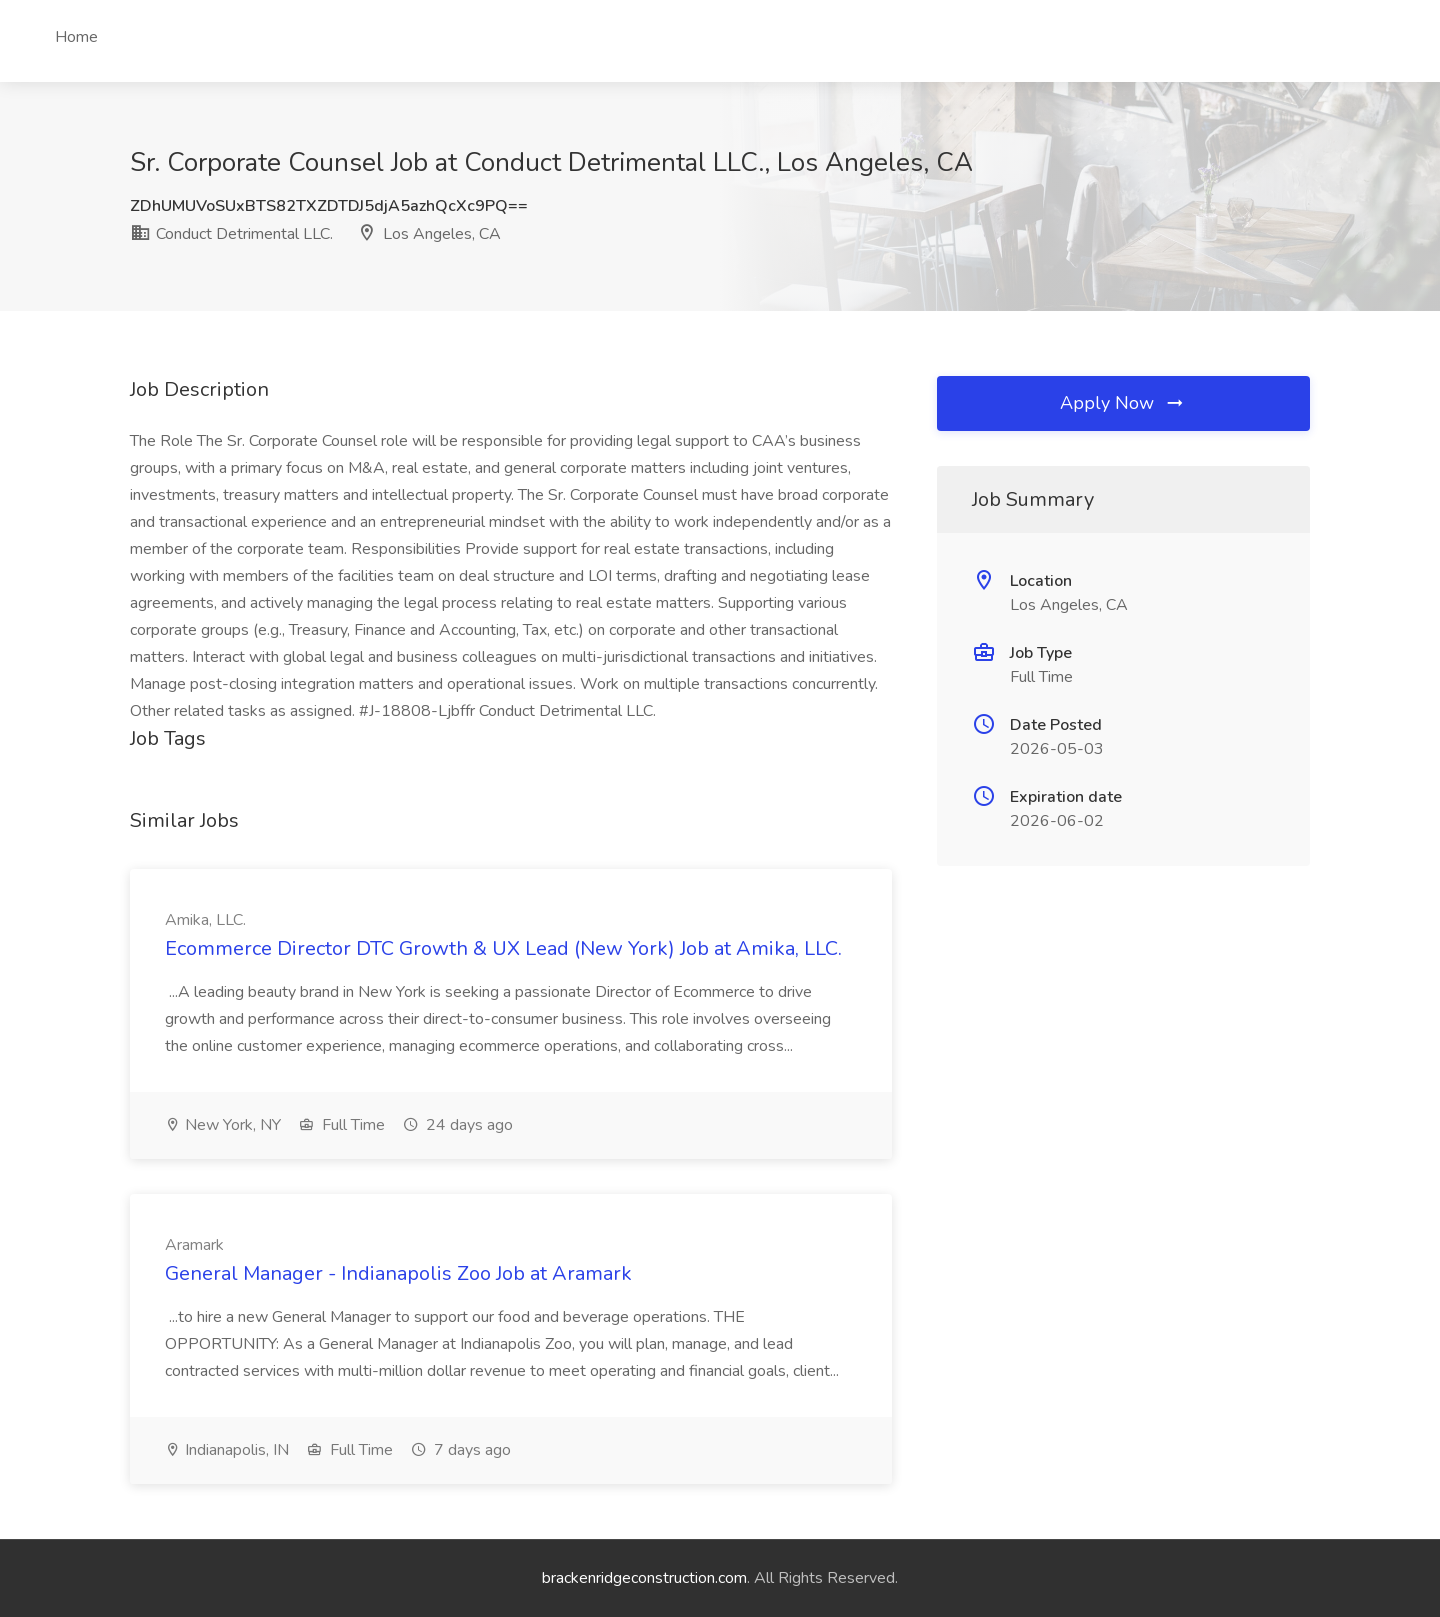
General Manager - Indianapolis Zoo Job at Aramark (398, 1273)
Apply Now (1123, 403)
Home (76, 37)
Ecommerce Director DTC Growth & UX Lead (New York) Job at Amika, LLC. (503, 948)
